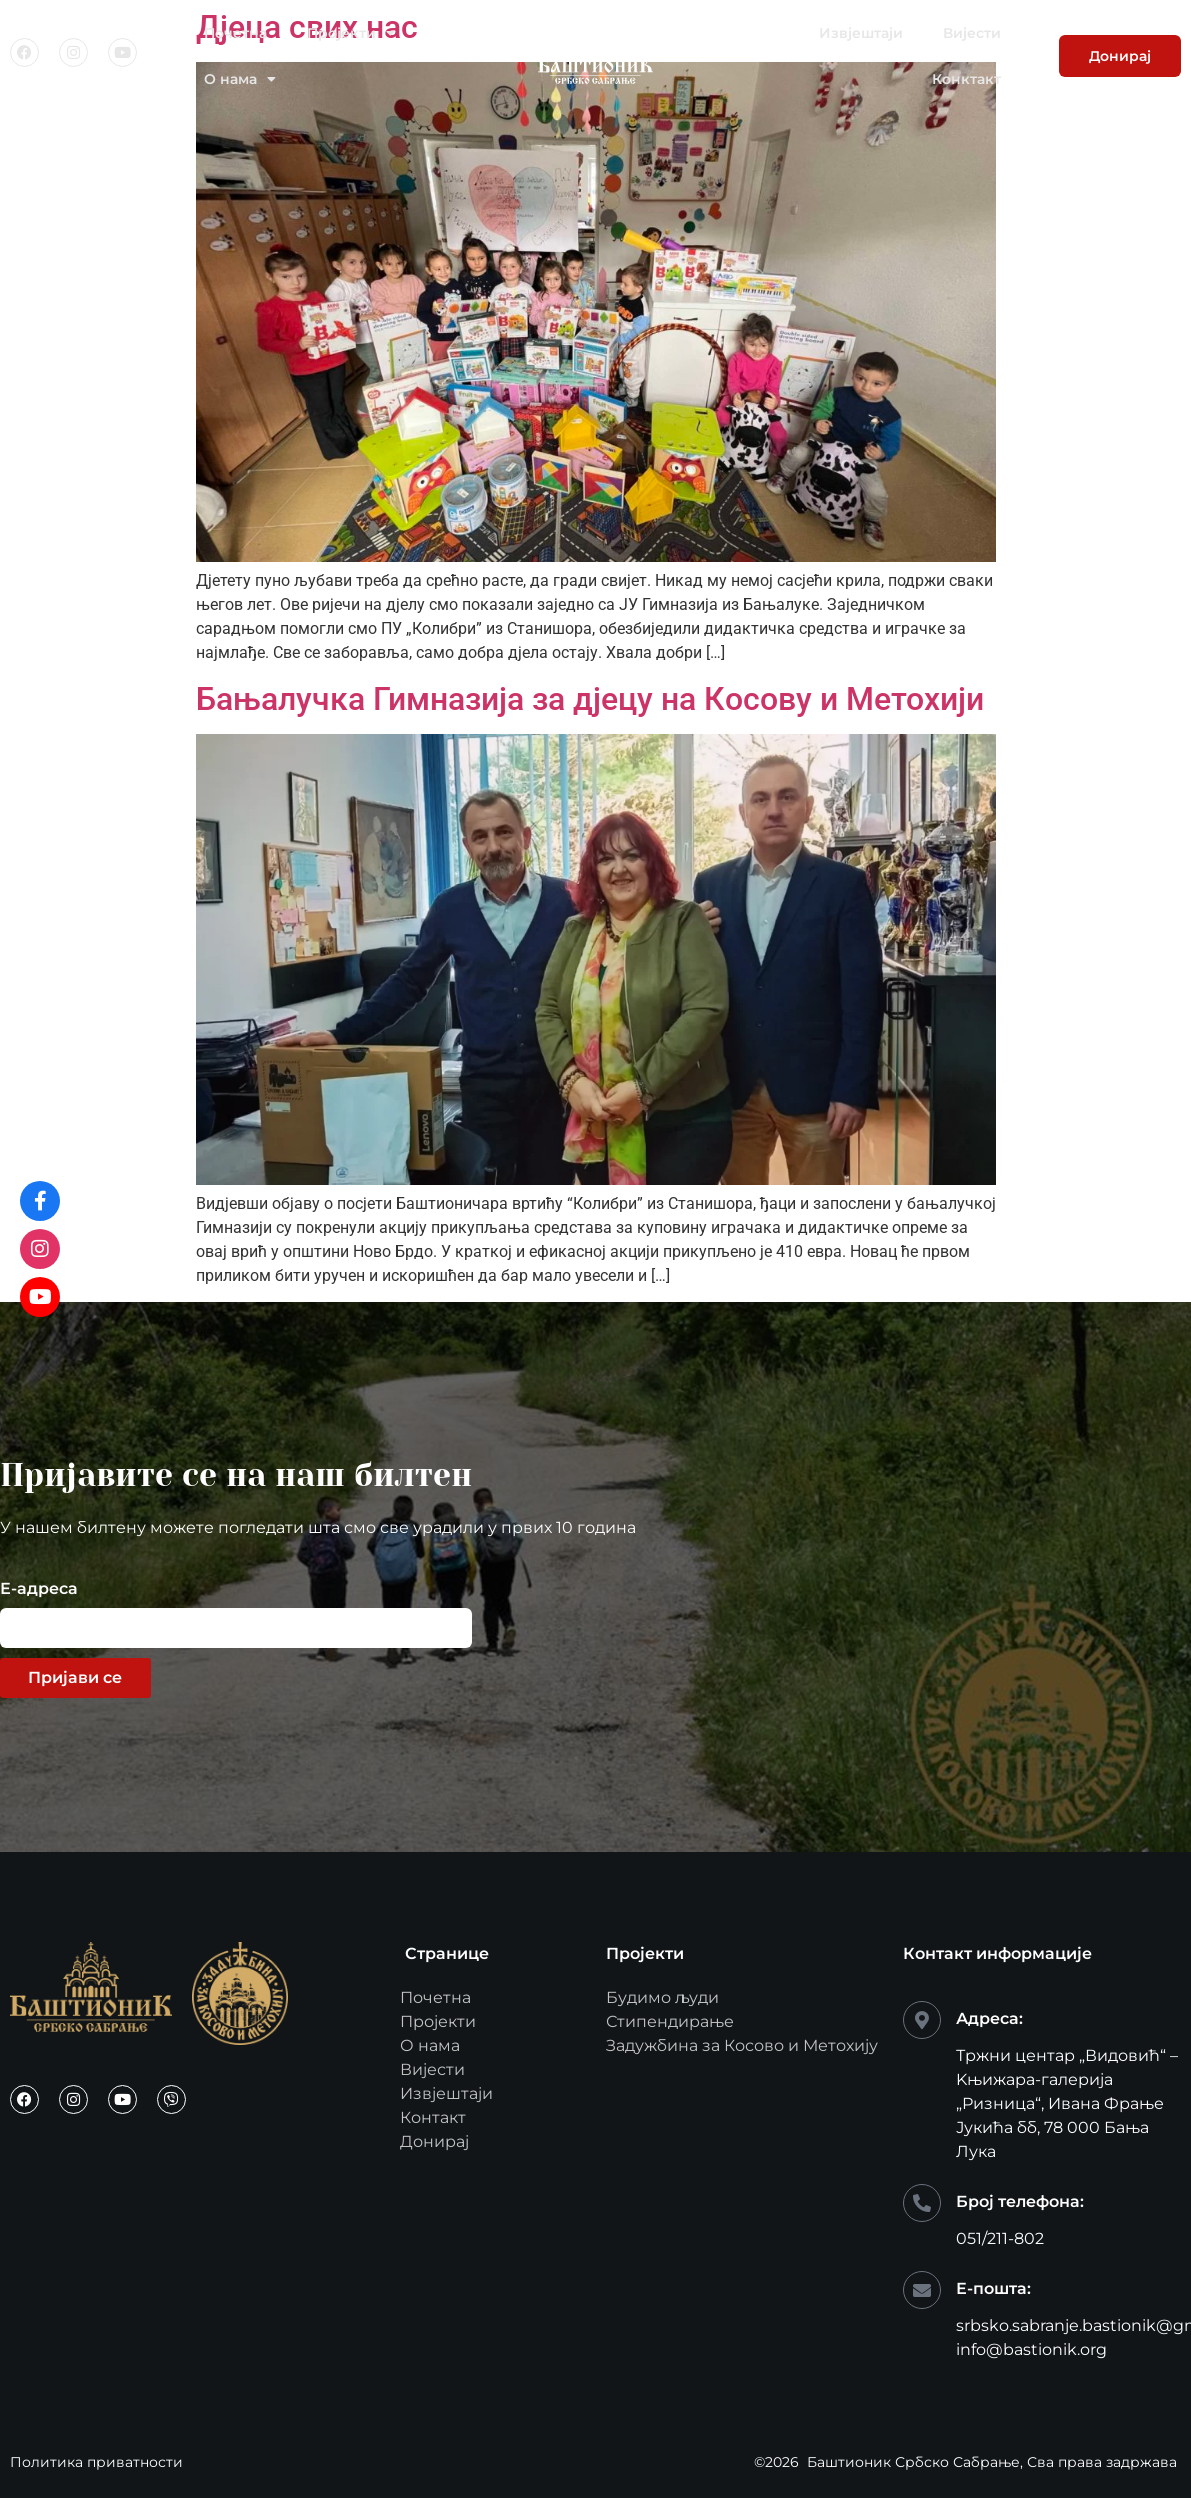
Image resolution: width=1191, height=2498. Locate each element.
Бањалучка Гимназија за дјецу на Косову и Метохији (590, 699)
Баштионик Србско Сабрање (913, 2462)
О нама (240, 79)
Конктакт (966, 79)
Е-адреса (39, 1589)
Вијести (972, 33)
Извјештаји (861, 33)
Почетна (235, 33)
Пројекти (351, 33)
